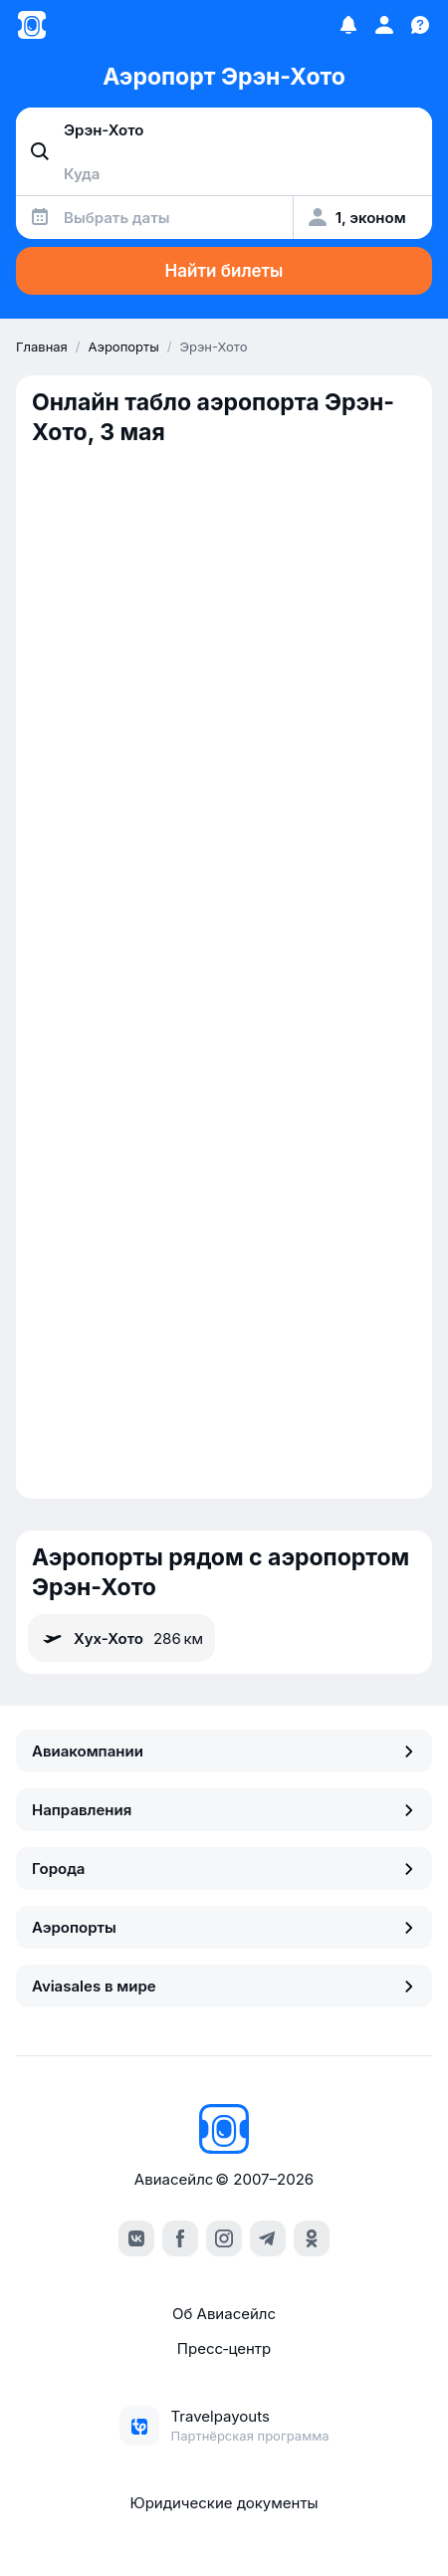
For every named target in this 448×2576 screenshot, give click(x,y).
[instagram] (224, 2238)
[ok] (312, 2238)
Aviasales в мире (224, 1986)
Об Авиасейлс (224, 2313)
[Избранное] (348, 25)
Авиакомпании (224, 1751)
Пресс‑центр (224, 2348)
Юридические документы (223, 2502)
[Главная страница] (32, 25)
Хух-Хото (121, 1638)
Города (224, 1868)
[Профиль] (384, 25)
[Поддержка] (420, 25)
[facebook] (180, 2238)
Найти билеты (224, 271)
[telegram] (268, 2238)
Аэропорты (224, 1927)
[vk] (136, 2238)
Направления (224, 1809)
